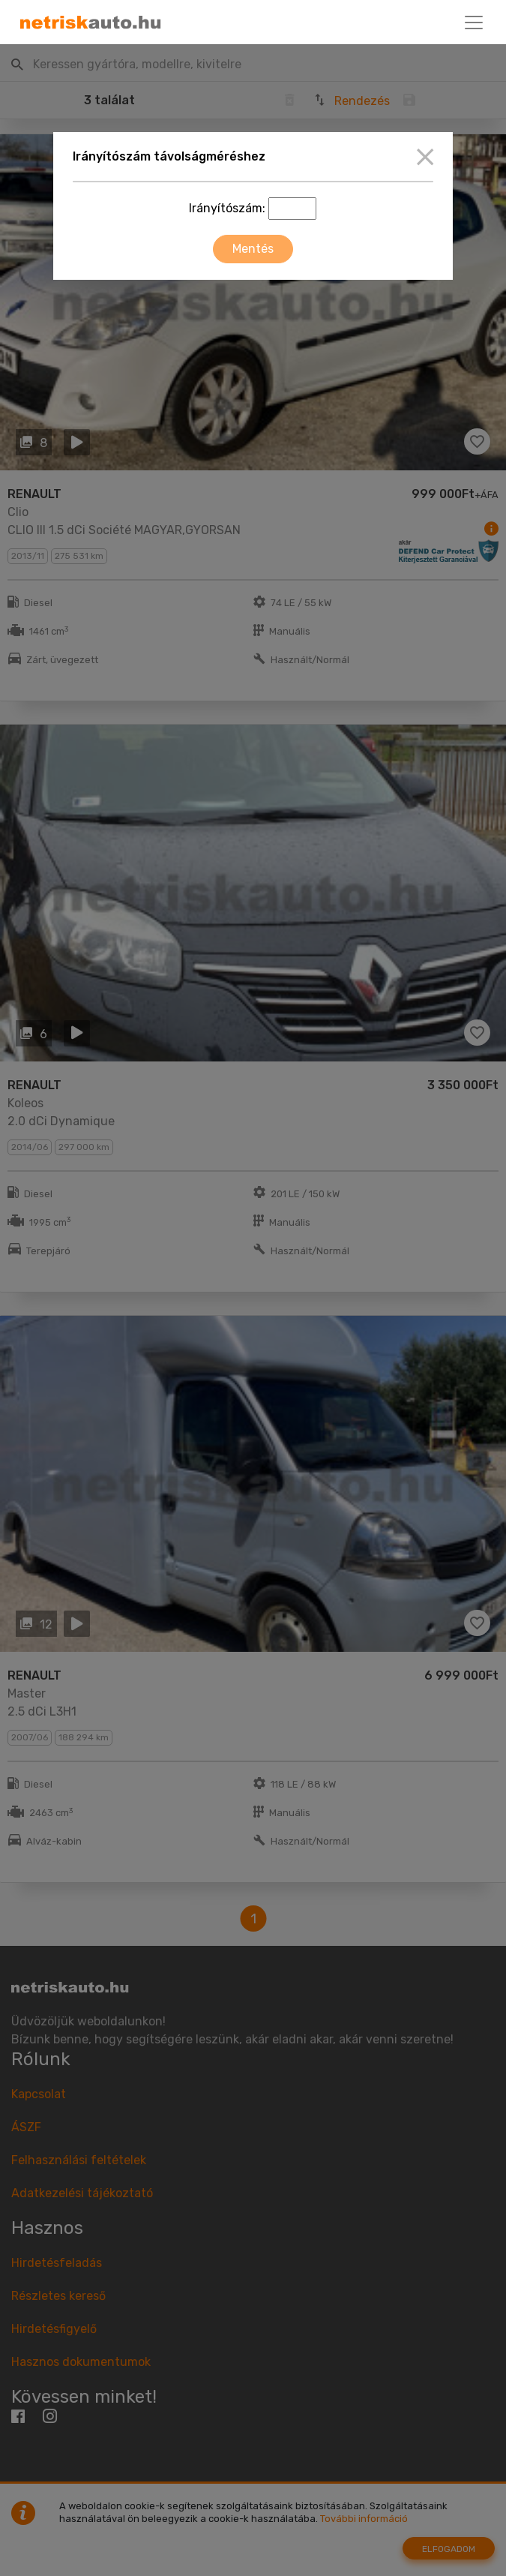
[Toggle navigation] (474, 23)
